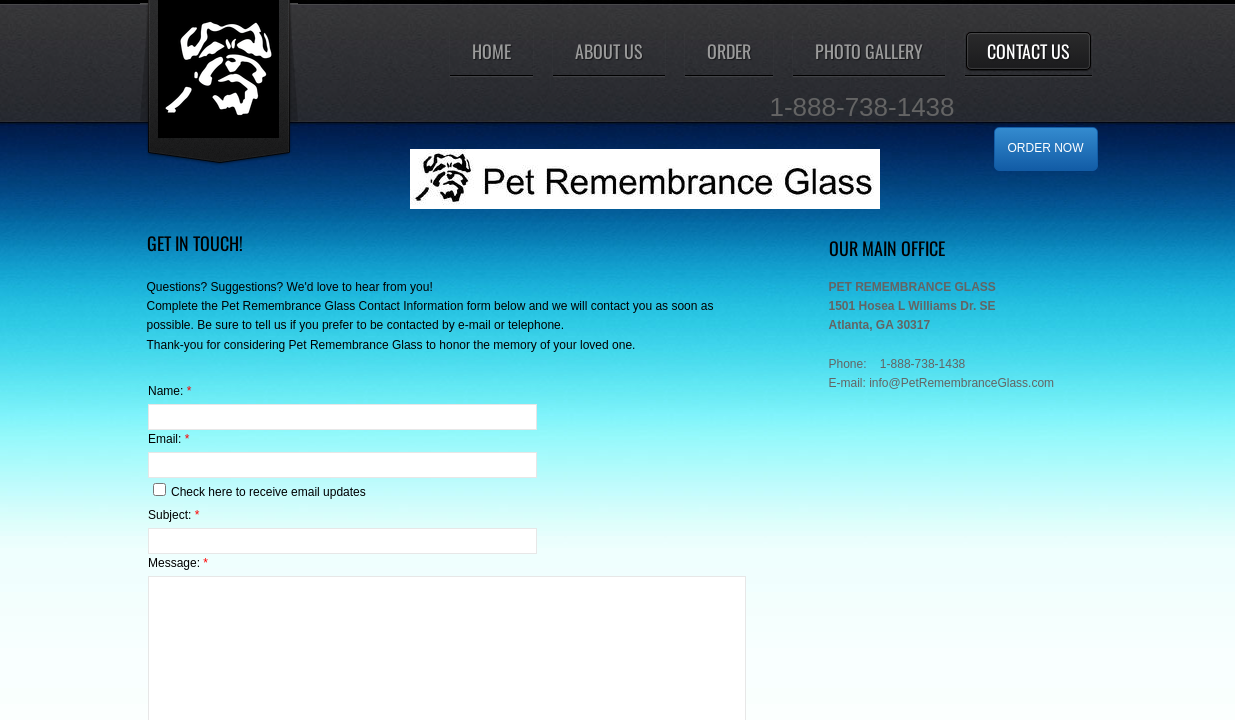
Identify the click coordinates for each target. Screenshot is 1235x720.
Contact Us (1028, 51)
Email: (168, 439)
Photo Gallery (869, 51)
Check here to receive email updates (259, 491)
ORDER (729, 51)
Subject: (173, 515)
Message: (178, 563)
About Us (609, 51)
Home (491, 51)
